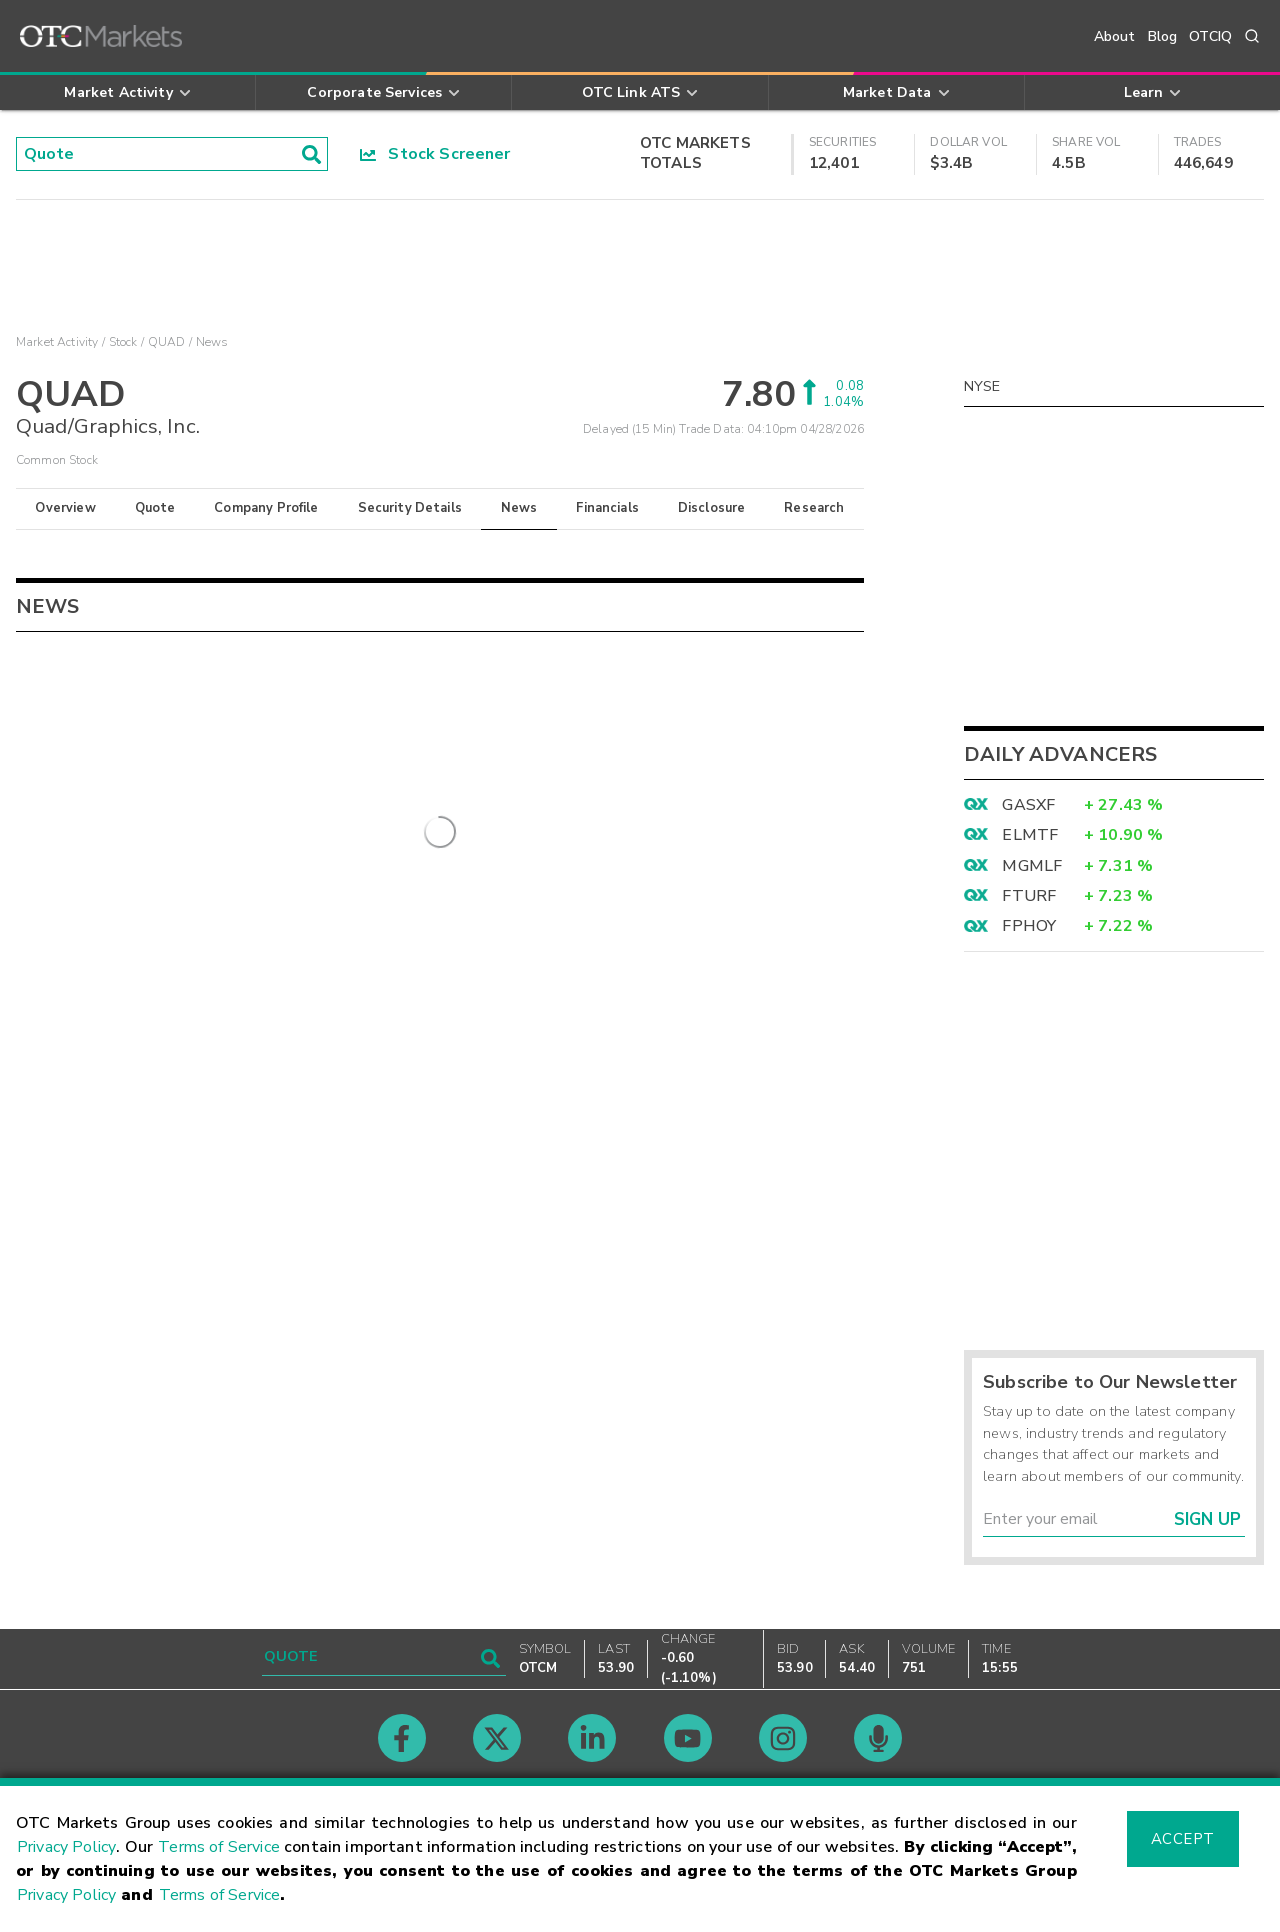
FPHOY (1029, 926)
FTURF (1029, 896)
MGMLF (1032, 866)
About (1115, 36)
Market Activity (57, 342)
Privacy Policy (66, 1847)
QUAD (167, 342)
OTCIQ (1210, 36)
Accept (1183, 1839)
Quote (155, 508)
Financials (607, 508)
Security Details (410, 508)
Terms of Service (219, 1847)
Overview (65, 508)
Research (814, 508)
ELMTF (1030, 835)
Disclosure (712, 508)
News (519, 508)
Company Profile (266, 508)
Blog (1163, 36)
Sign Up (1207, 1519)
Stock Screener (435, 154)
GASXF (1028, 805)
